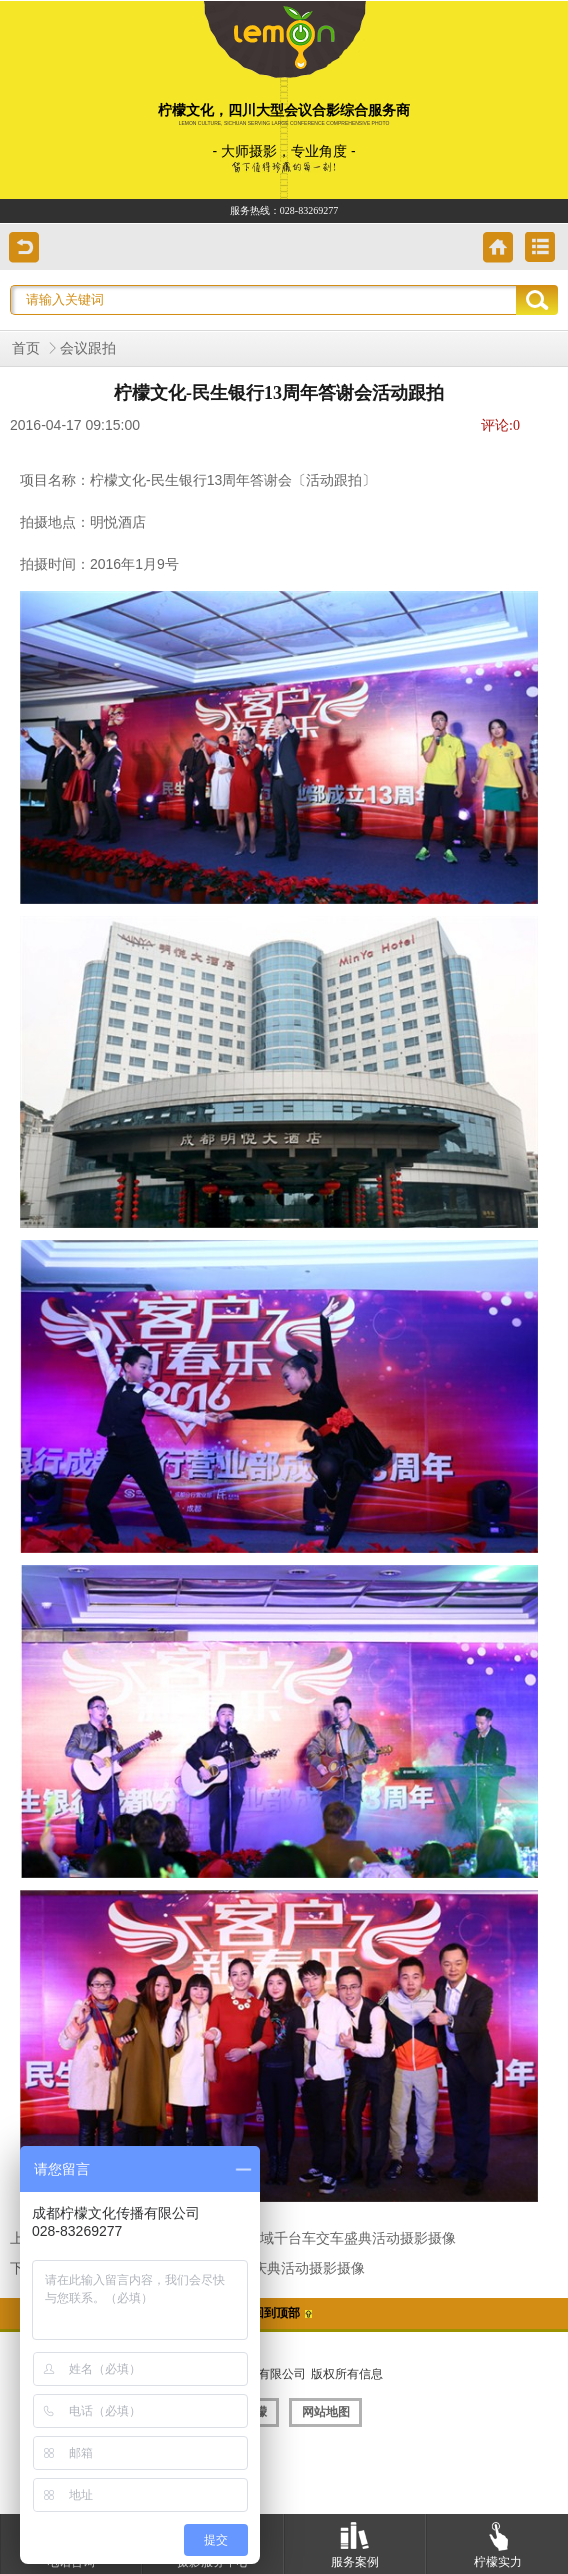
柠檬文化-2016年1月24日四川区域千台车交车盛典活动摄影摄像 (261, 2238)
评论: (500, 425)
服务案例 (355, 2541)
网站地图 (326, 2412)
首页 (26, 348)
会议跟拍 (88, 348)
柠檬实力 (498, 2541)
